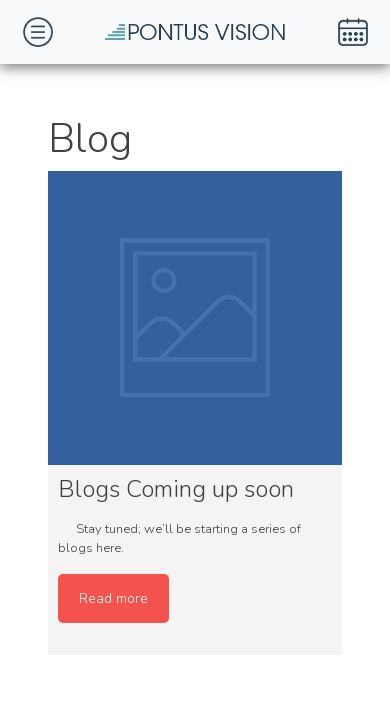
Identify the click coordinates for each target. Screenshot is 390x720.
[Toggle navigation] (38, 32)
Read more (113, 598)
